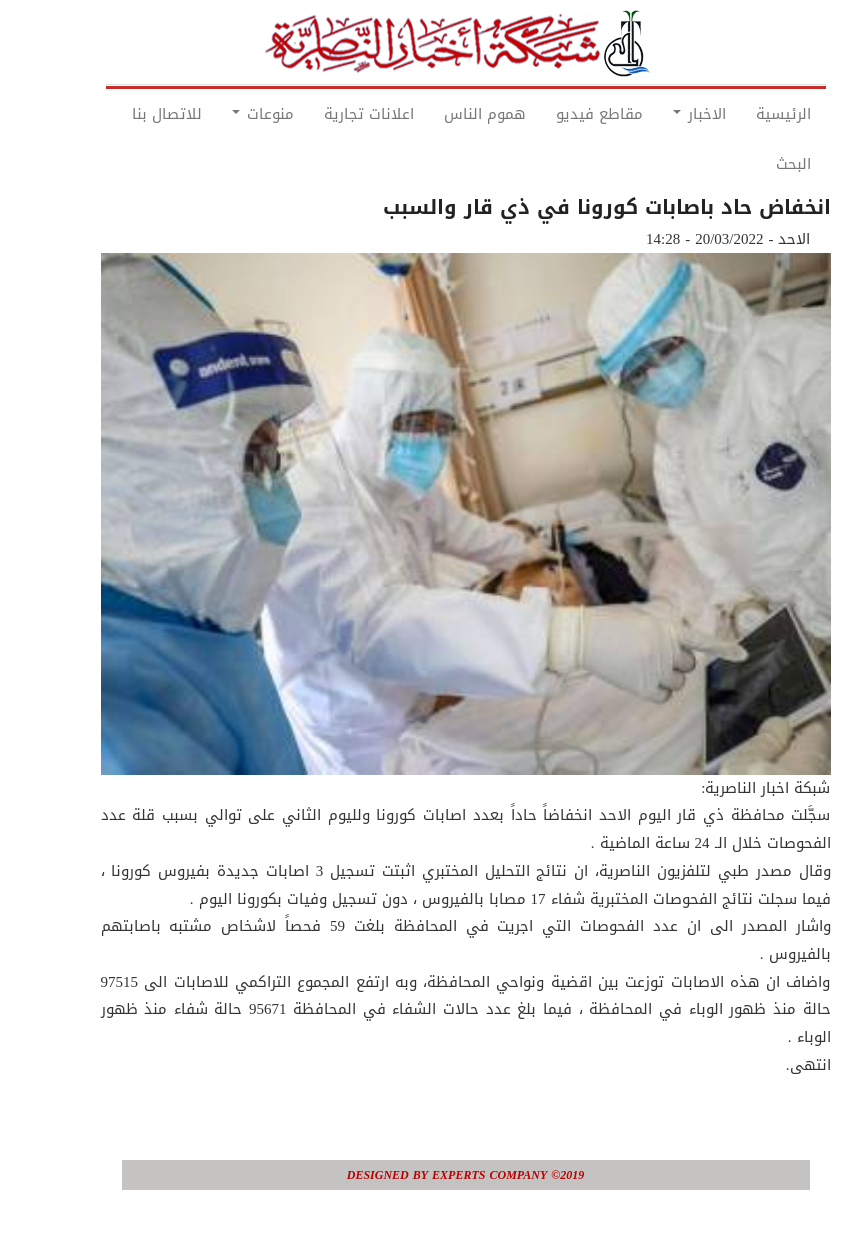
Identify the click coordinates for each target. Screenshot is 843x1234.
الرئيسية (739, 114)
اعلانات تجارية (325, 114)
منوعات (219, 114)
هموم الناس (441, 114)
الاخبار (655, 114)
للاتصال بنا (123, 114)
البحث (749, 164)
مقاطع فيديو (555, 114)
